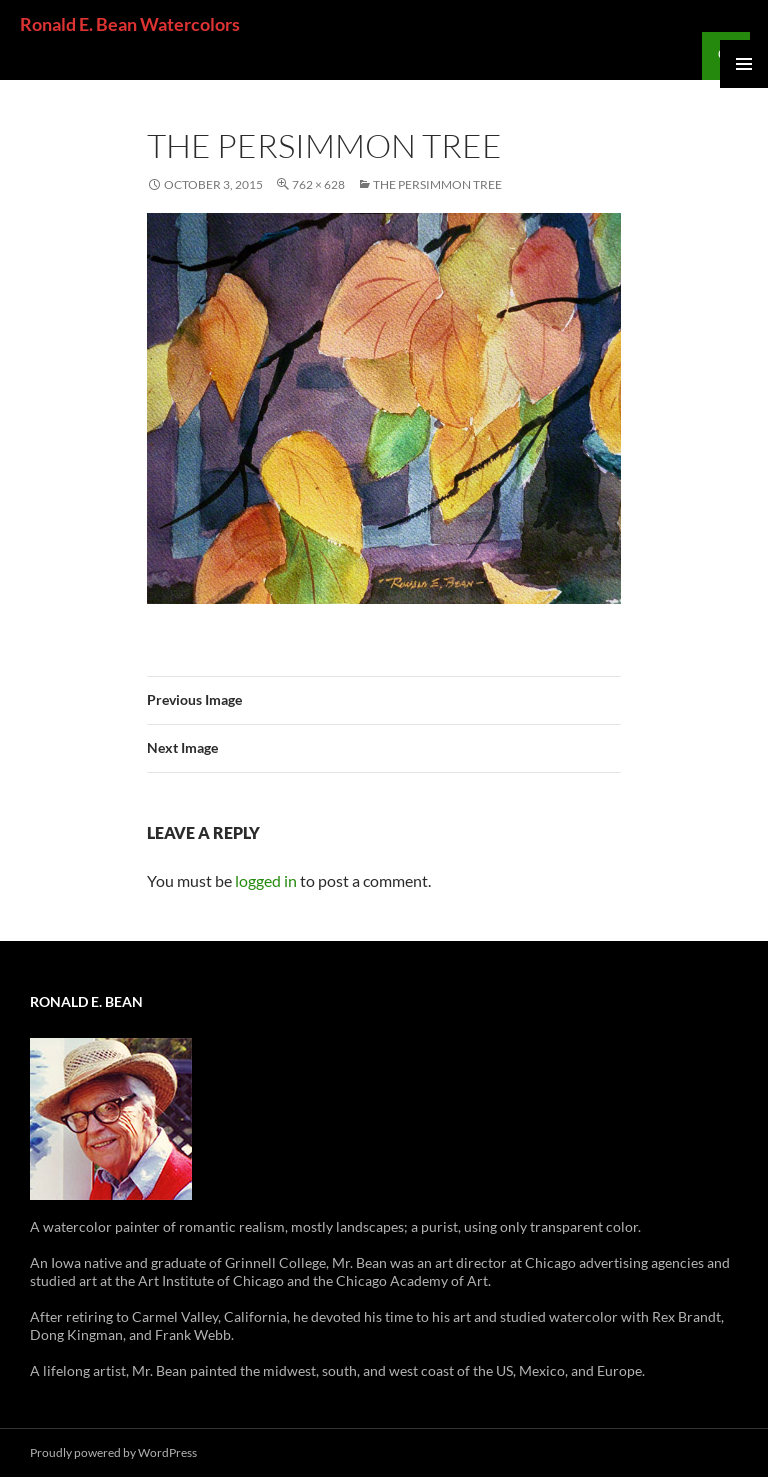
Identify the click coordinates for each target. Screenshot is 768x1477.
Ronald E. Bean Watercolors (130, 24)
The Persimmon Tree (437, 184)
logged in (266, 880)
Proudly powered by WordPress (113, 1452)
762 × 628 (318, 184)
